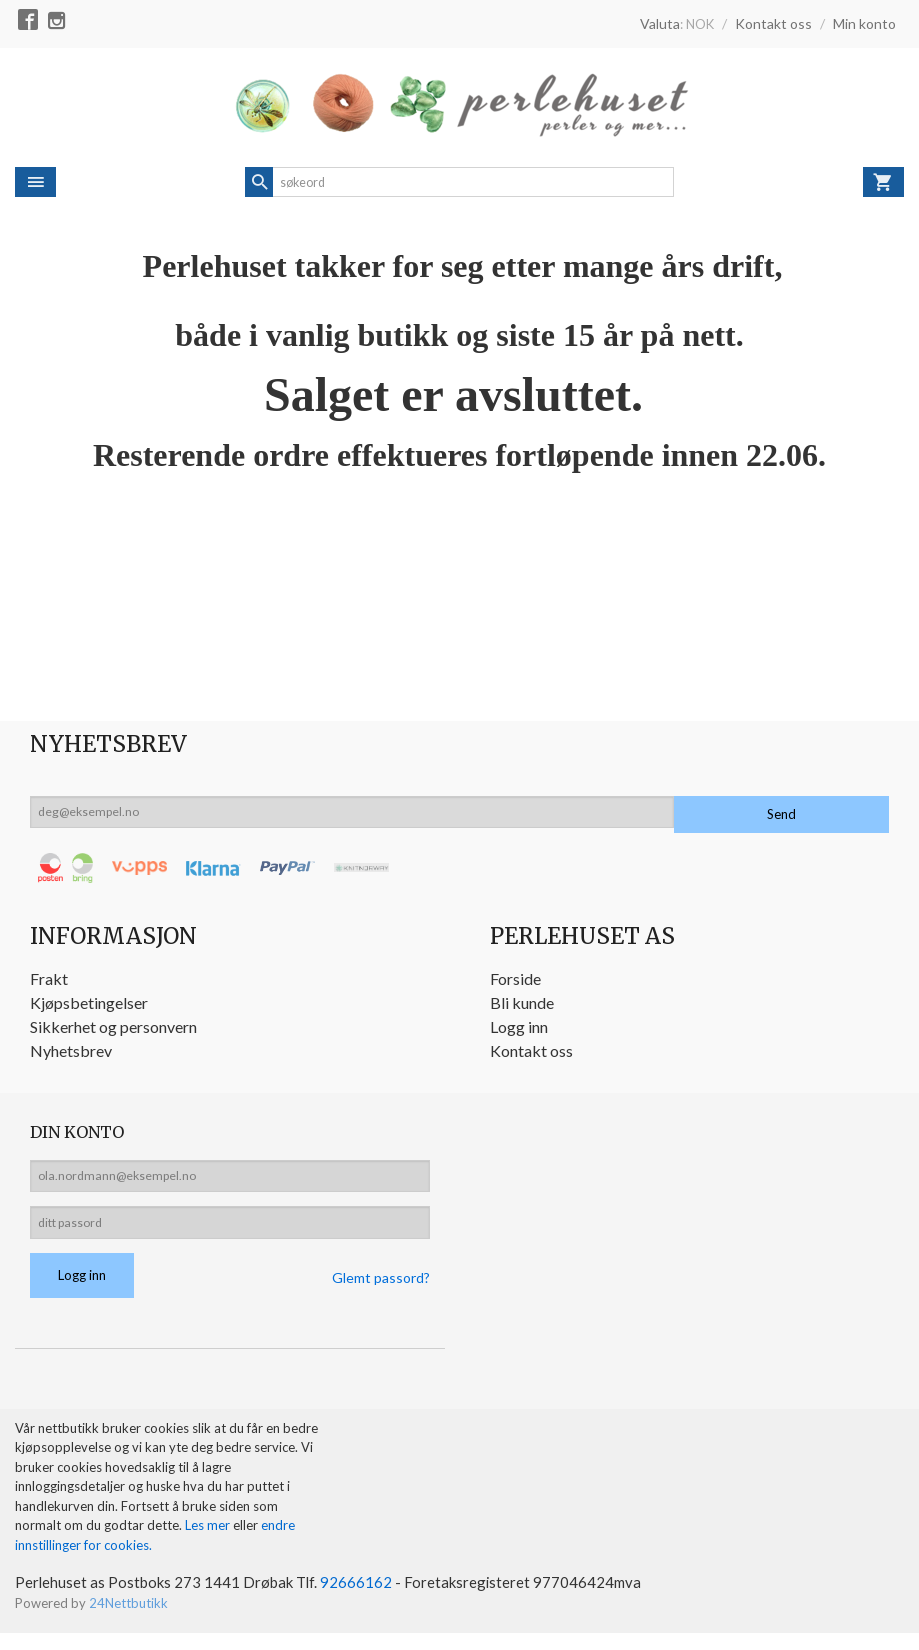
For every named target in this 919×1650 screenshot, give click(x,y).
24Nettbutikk (128, 1619)
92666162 (367, 1597)
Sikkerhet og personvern (113, 1026)
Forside (515, 978)
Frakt (49, 978)
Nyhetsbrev (71, 1050)
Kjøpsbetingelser (89, 1002)
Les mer (209, 1540)
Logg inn (519, 1026)
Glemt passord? (381, 1290)
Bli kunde (522, 1002)
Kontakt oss (531, 1050)
